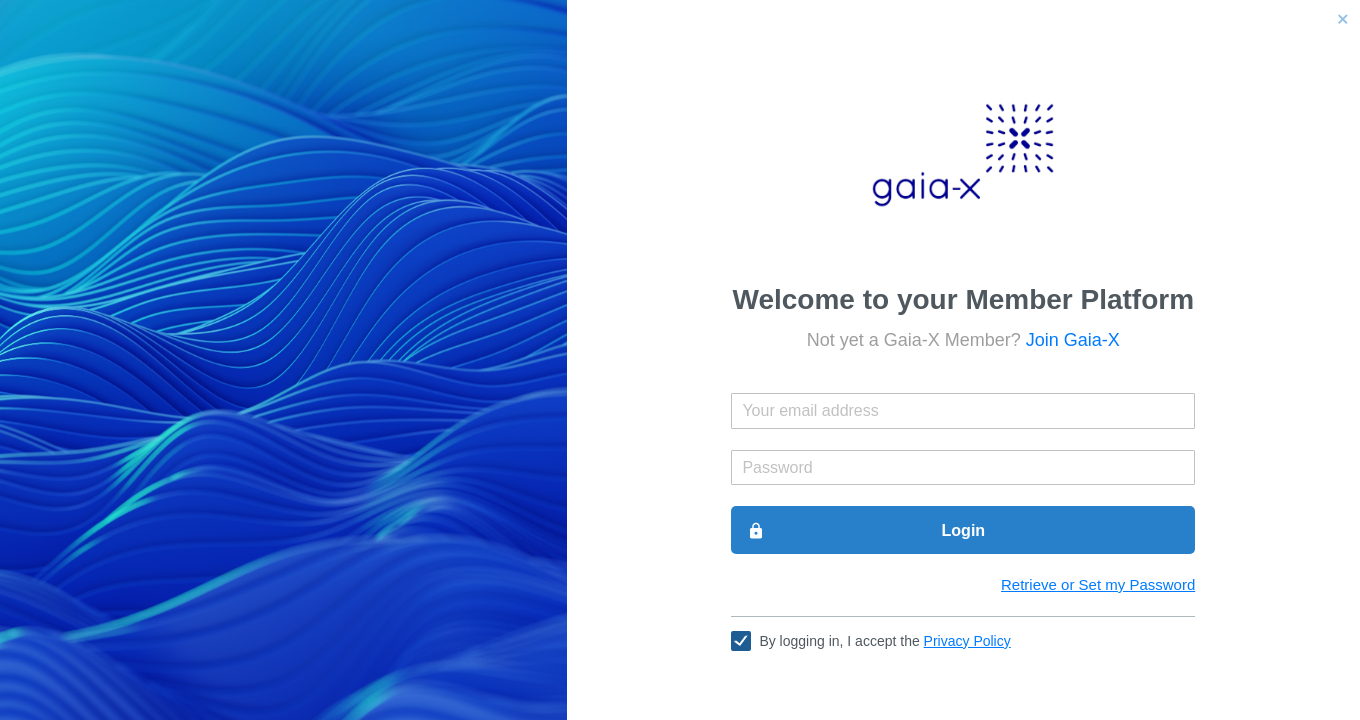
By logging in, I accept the (884, 641)
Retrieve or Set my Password (1098, 584)
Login (866, 531)
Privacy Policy (967, 641)
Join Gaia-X (1073, 340)
